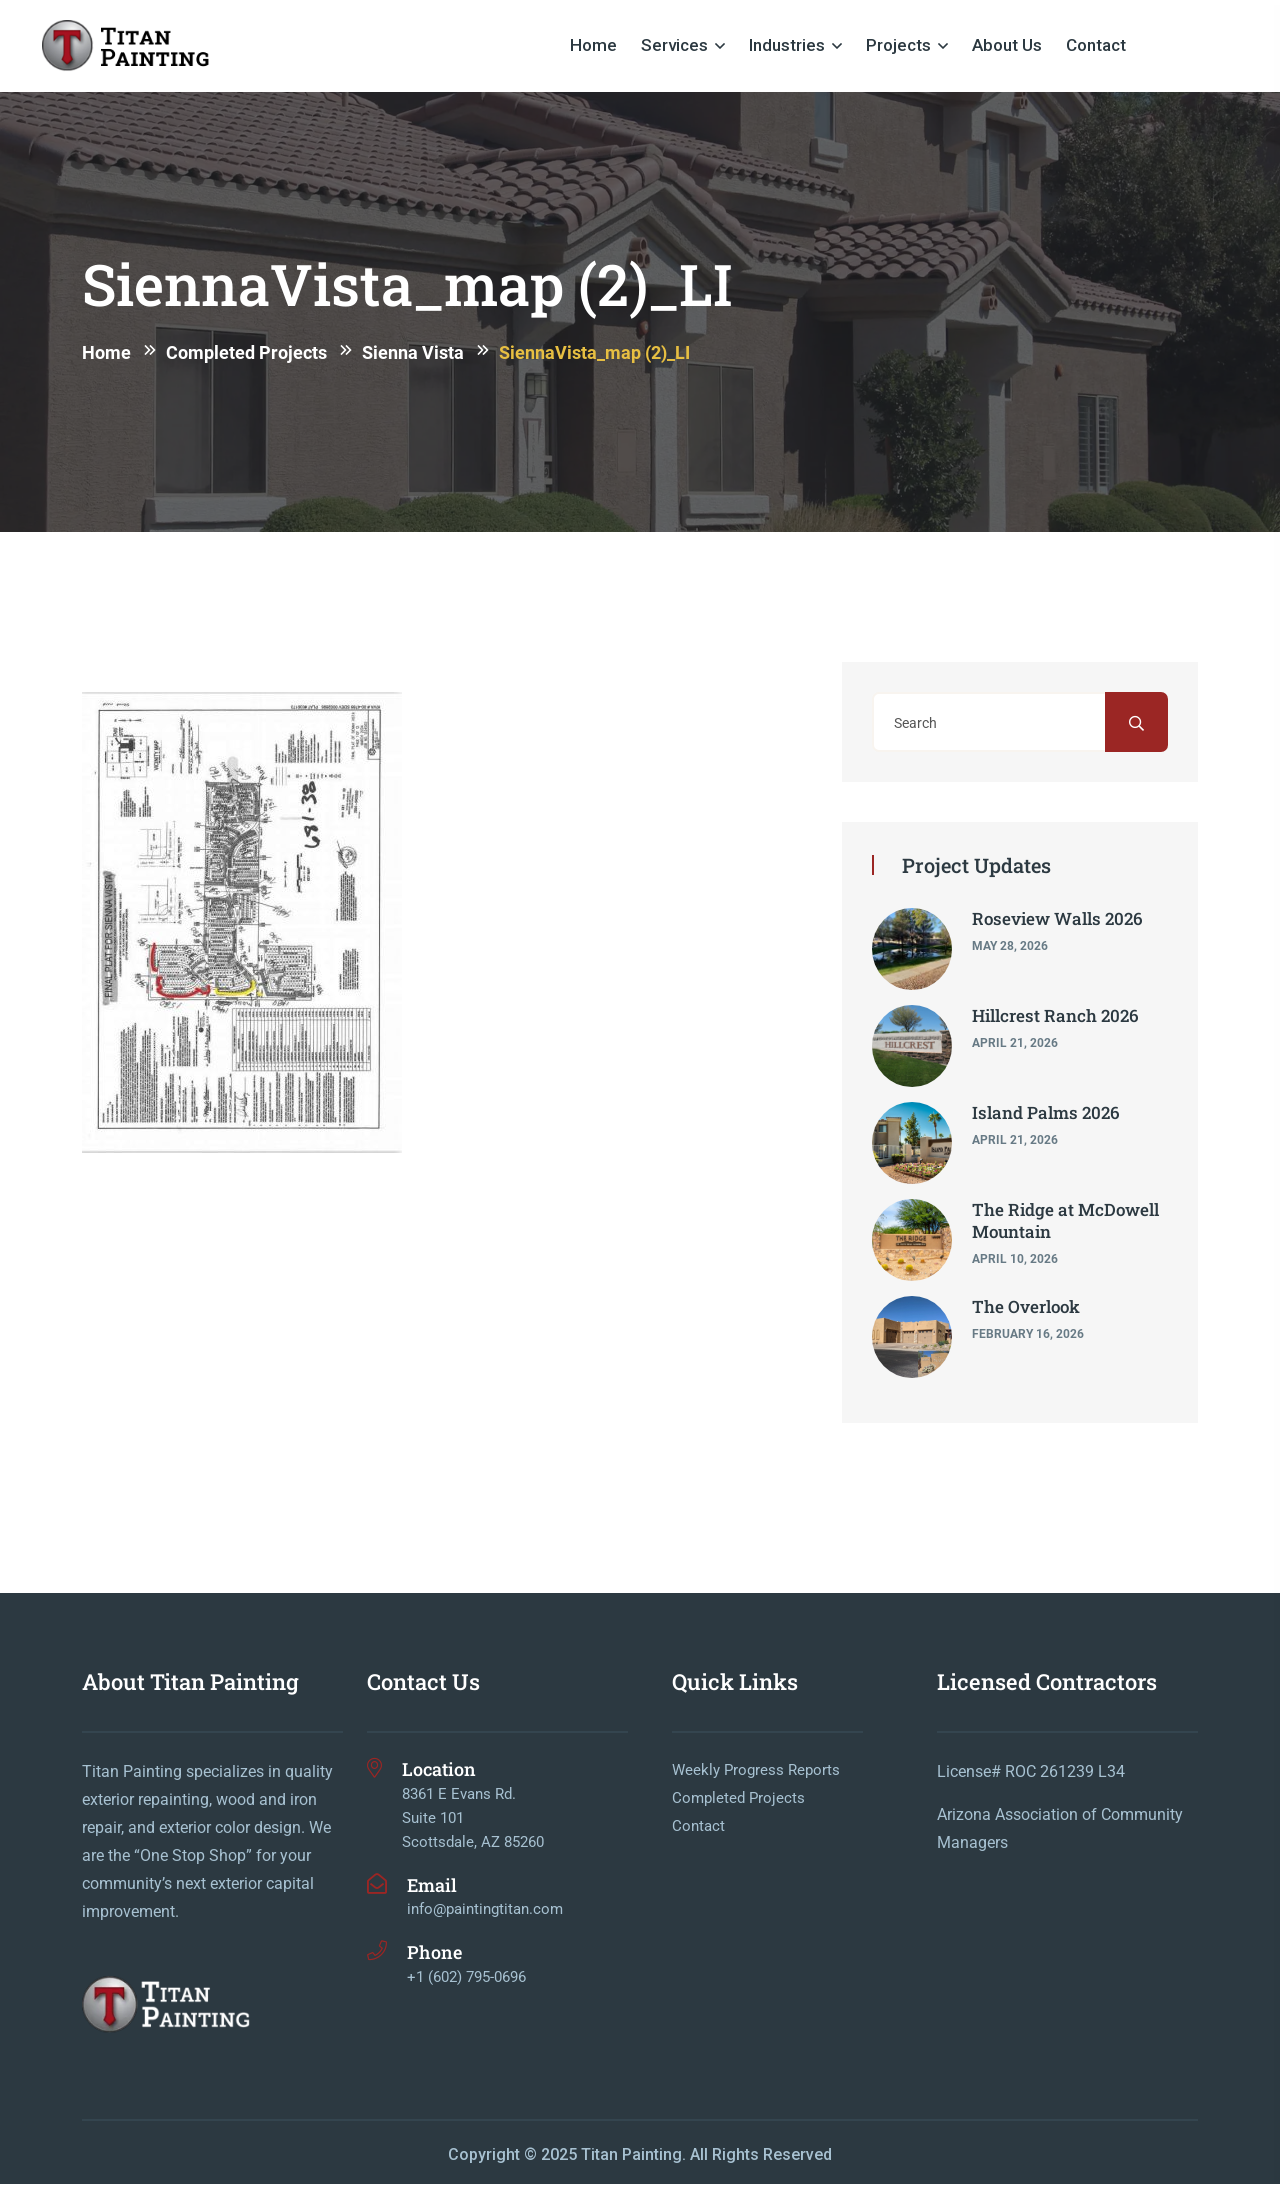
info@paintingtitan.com (485, 1912)
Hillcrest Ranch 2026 (1055, 1018)
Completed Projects (738, 1802)
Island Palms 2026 (1046, 1115)
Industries (787, 45)
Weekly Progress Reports (756, 1774)
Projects (898, 45)
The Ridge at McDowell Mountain (1065, 1223)
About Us (1007, 45)
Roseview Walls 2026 (1057, 921)
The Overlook (1026, 1309)
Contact (1096, 45)
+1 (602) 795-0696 (466, 1980)
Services (674, 45)
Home (593, 45)
